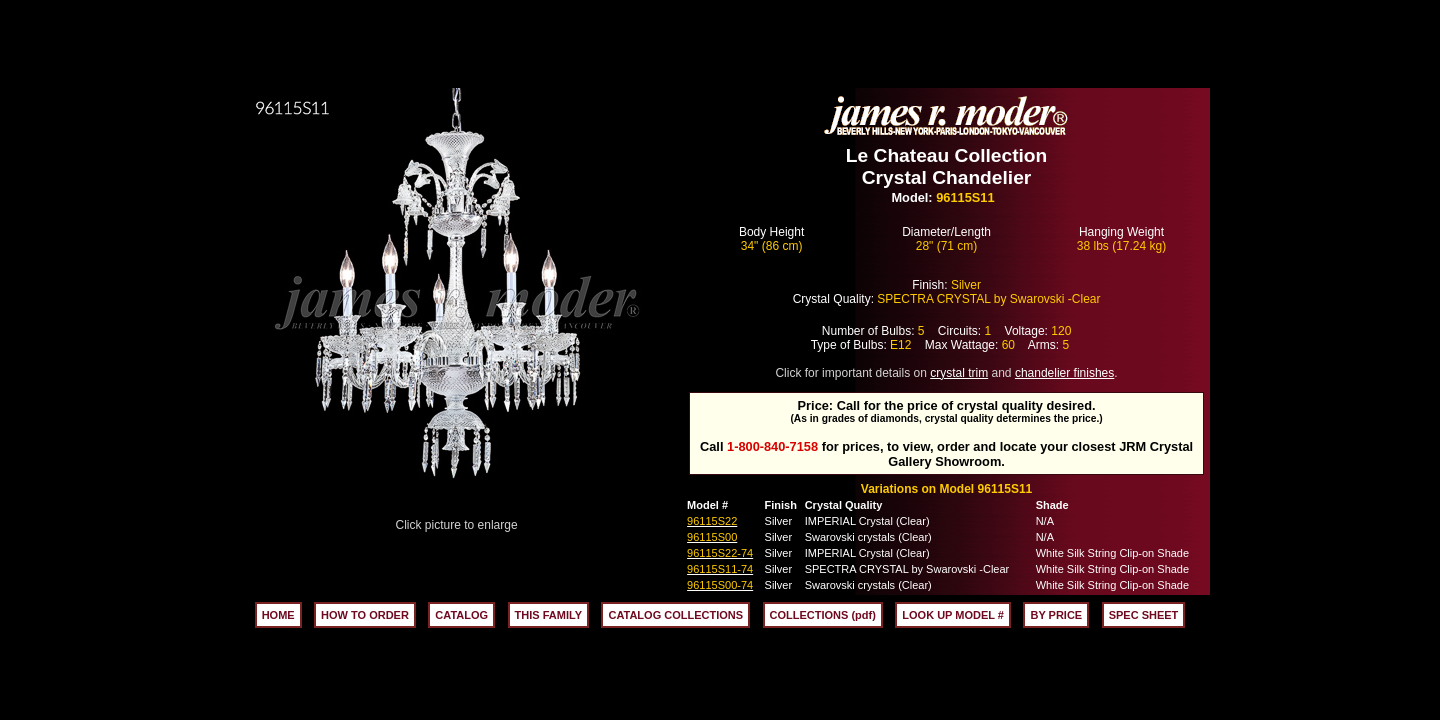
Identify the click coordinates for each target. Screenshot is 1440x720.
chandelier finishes (1064, 373)
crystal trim (959, 373)
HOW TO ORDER (365, 615)
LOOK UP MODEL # (953, 615)
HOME (278, 615)
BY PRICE (1056, 615)
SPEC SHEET (1144, 615)
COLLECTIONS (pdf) (823, 615)
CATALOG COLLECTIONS (675, 615)
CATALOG (461, 615)
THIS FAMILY (548, 615)
